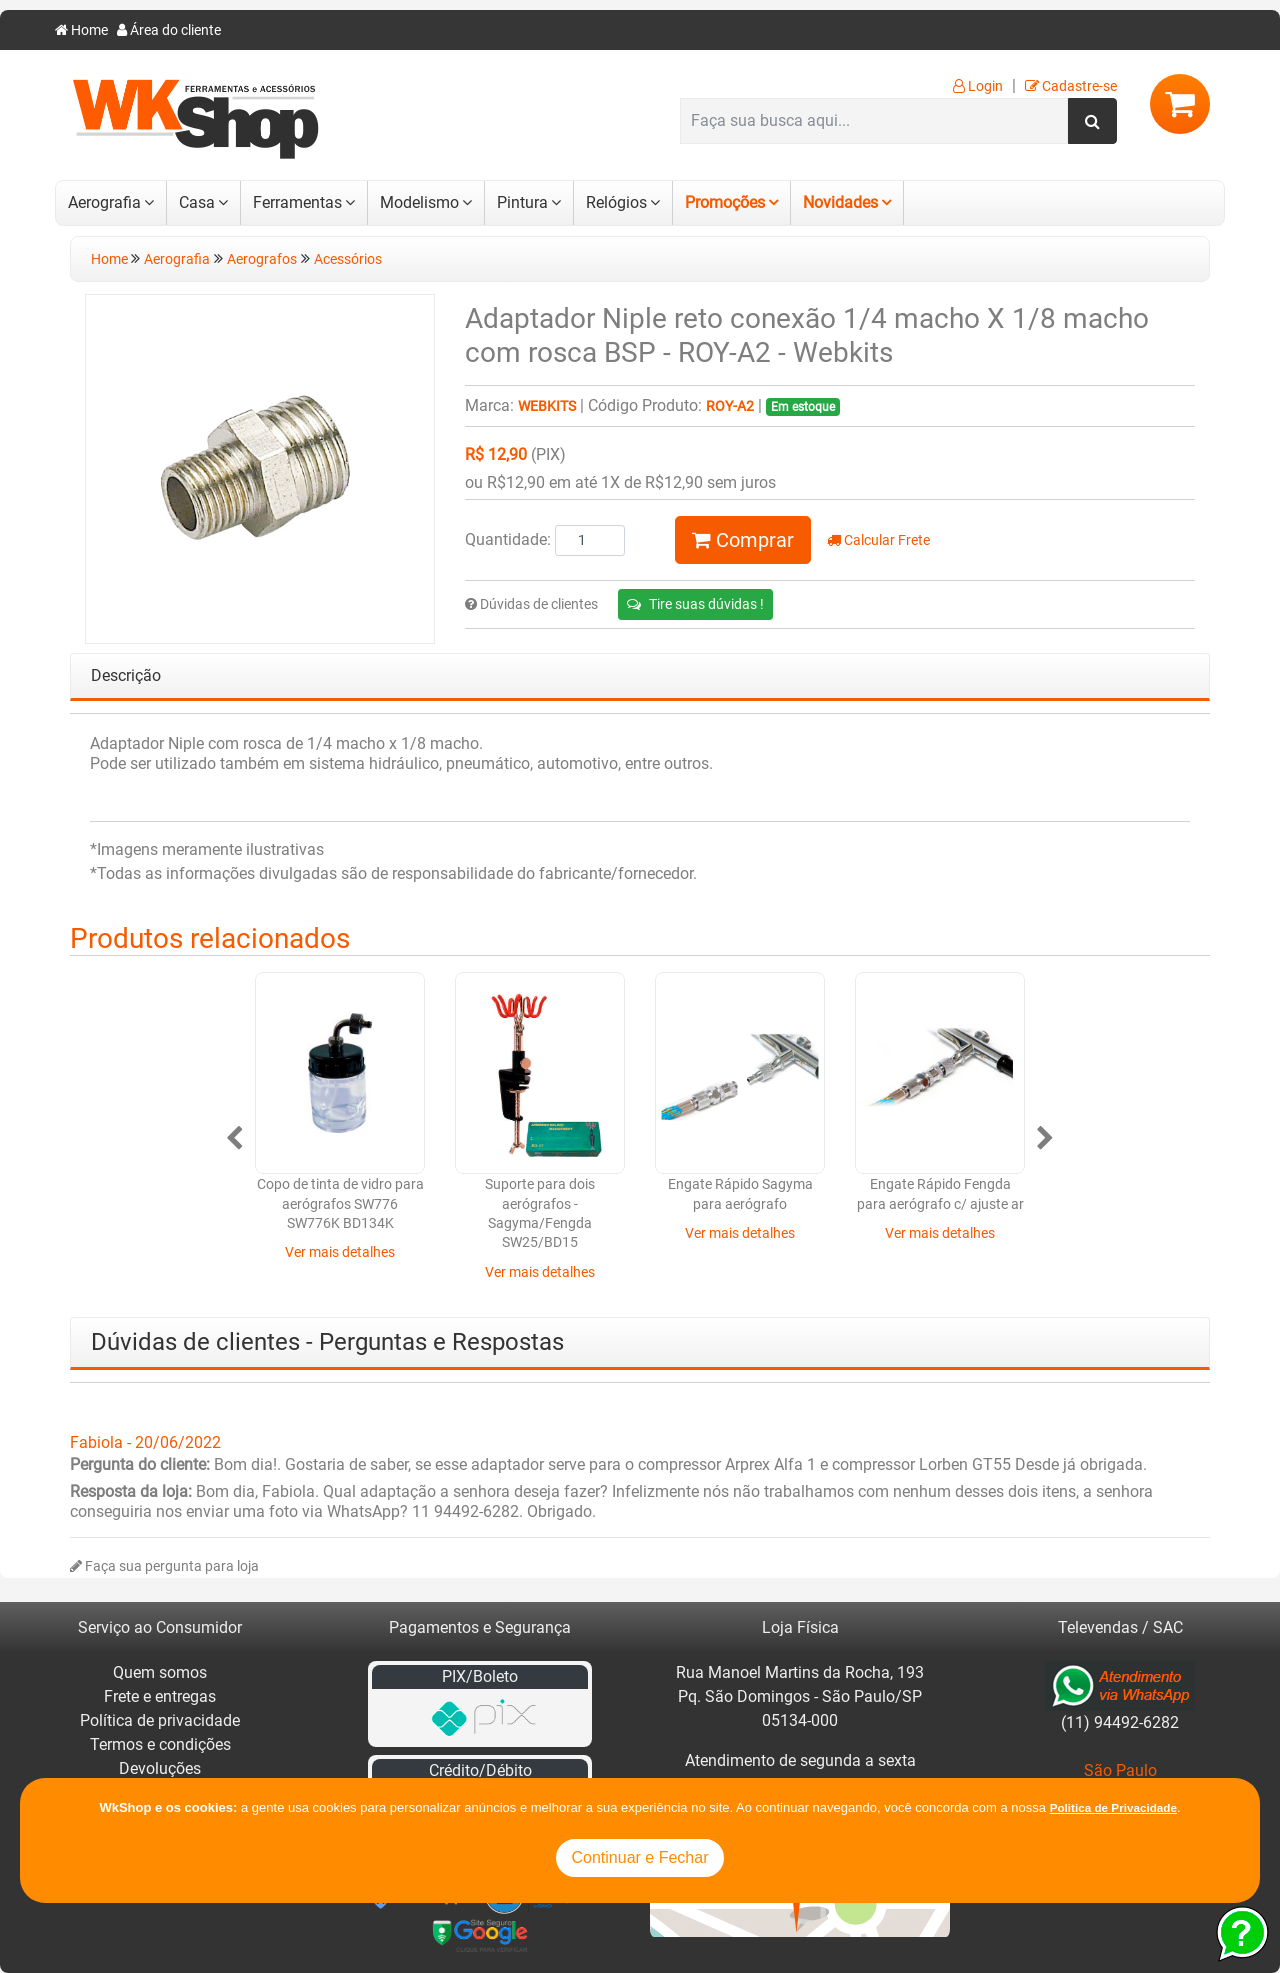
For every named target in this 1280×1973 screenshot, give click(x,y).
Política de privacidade (160, 1720)
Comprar (743, 540)
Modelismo (419, 202)
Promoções (725, 202)
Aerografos (262, 259)
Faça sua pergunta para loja (164, 1566)
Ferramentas (297, 202)
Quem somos (160, 1672)
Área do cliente (169, 30)
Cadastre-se (1071, 86)
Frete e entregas (160, 1696)
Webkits (547, 406)
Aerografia (104, 202)
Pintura (522, 202)
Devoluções (160, 1768)
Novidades (840, 202)
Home (81, 30)
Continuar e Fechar (640, 1857)
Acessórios (348, 259)
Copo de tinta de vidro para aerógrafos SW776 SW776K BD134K (340, 1204)
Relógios (616, 202)
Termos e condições (160, 1744)
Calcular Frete (878, 540)
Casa (197, 202)
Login (978, 86)
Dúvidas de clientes (531, 604)
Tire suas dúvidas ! (695, 604)
